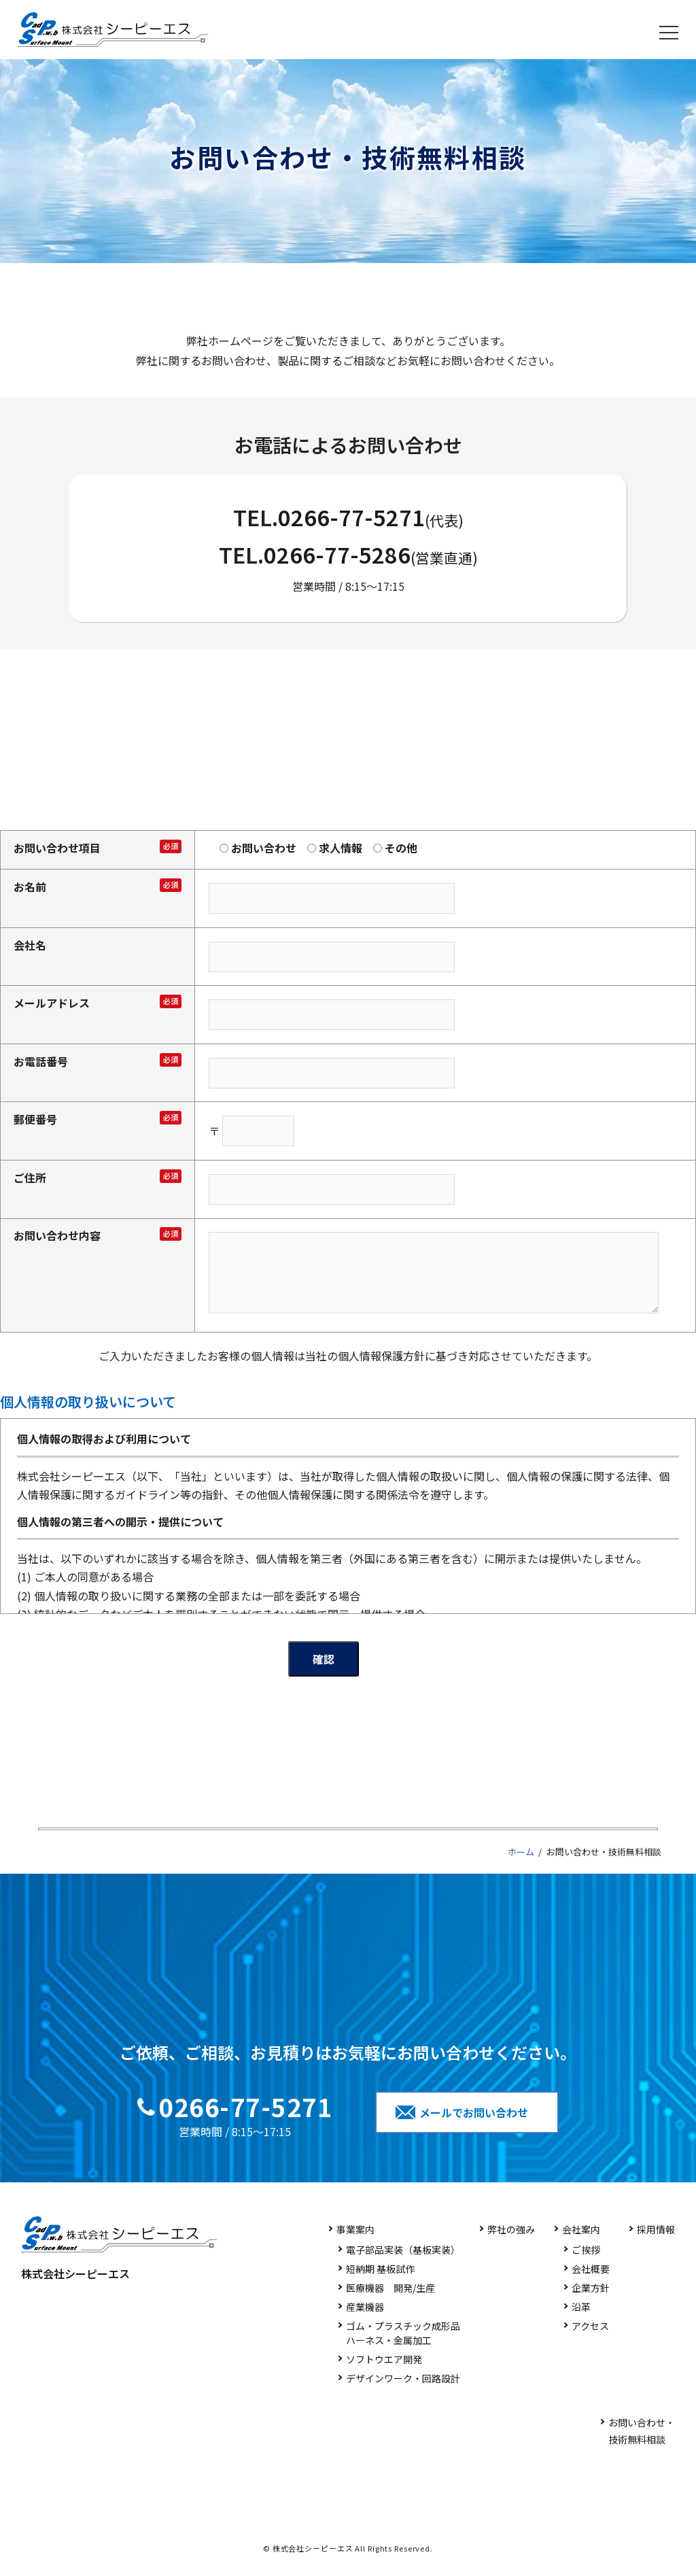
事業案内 (355, 2229)
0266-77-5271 (351, 516)
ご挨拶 (586, 2249)
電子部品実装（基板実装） (403, 2249)
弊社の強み (511, 2229)
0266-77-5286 (337, 554)
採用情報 (656, 2229)
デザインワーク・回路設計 (403, 2378)
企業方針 (591, 2288)
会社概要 (591, 2269)
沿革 (581, 2307)
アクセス (590, 2326)
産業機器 (365, 2307)
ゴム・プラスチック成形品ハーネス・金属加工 (403, 2333)
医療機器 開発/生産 (390, 2288)
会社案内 (581, 2229)
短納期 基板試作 (380, 2269)
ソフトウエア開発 (384, 2359)
